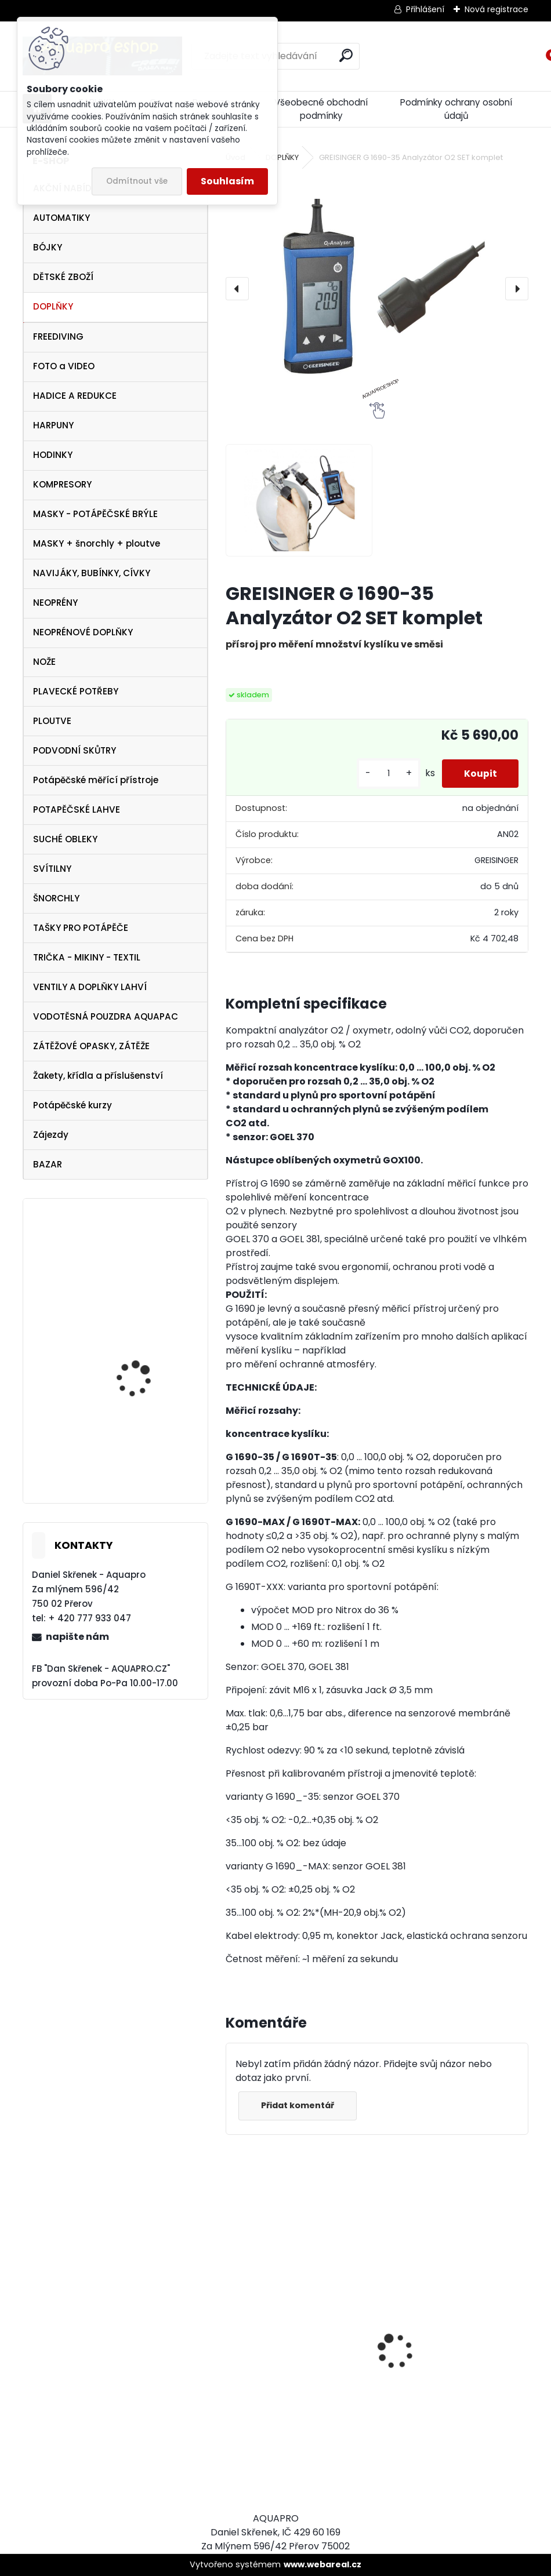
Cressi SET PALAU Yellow (146, 1466)
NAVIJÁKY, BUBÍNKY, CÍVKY (91, 573)
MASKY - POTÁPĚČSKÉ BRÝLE (95, 514)
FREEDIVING (58, 336)
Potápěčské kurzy (72, 1105)
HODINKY (52, 455)
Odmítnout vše (137, 181)
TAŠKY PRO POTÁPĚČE (80, 928)
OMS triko (117, 1255)
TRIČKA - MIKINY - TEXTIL (86, 957)
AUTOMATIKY (61, 218)
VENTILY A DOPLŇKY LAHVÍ (90, 987)
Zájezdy (50, 1135)
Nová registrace (496, 9)
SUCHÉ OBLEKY (65, 839)
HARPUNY (53, 425)
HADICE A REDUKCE (75, 396)
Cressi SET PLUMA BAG (284, 2429)
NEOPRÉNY (55, 602)
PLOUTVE (52, 721)
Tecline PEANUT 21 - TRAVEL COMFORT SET (142, 1372)
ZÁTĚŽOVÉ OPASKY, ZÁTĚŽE (91, 1046)
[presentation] (237, 288)
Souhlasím (227, 181)
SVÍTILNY (52, 869)
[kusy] (385, 773)
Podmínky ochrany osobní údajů (456, 109)
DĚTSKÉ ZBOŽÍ (63, 277)
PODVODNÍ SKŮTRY (74, 750)
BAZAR (47, 1164)
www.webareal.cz (322, 2564)
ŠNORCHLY (56, 898)
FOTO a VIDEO (64, 366)
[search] (346, 55)
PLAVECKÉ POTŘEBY (75, 691)
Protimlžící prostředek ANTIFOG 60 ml (439, 2436)
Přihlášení (425, 9)
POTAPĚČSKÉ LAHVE (76, 809)
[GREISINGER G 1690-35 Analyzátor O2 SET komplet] (377, 288)
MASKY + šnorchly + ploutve (96, 543)
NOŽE (44, 662)
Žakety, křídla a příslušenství (98, 1075)
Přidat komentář (298, 2105)
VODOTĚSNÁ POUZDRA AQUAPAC (105, 1016)
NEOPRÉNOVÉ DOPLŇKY (83, 632)
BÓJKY (47, 247)
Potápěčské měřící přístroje (95, 780)
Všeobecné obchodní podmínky (321, 109)
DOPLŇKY (53, 306)
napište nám (77, 1636)
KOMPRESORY (62, 484)
